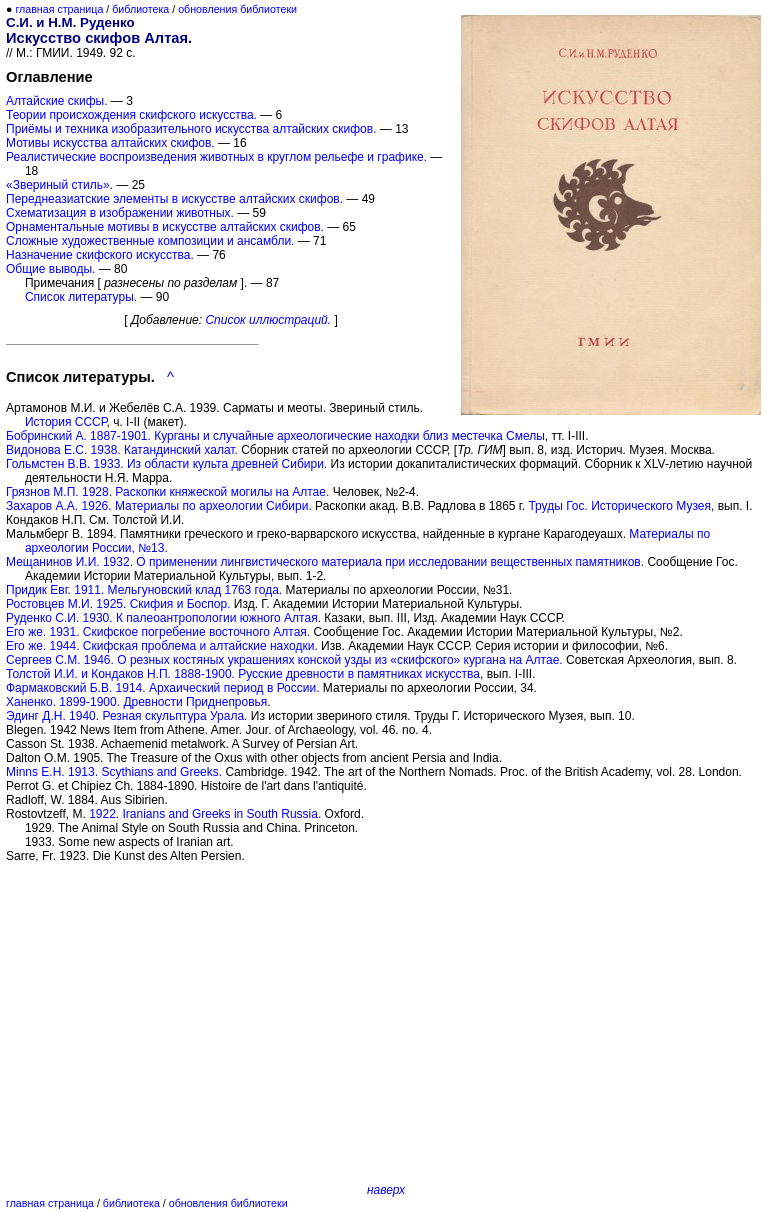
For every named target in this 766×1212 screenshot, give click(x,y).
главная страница (59, 9)
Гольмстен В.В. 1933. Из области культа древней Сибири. (166, 464)
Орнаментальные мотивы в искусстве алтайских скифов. (165, 227)
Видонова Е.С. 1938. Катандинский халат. (122, 450)
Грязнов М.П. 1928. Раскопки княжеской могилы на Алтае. (167, 492)
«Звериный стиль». (59, 185)
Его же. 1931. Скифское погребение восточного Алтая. (158, 632)
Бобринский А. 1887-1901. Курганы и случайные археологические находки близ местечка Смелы (275, 436)
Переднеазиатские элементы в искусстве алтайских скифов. (174, 199)
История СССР (66, 422)
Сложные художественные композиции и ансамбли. (150, 241)
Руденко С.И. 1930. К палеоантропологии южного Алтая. (163, 618)
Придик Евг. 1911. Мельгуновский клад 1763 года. (144, 590)
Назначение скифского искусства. (100, 255)
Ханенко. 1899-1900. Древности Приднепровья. (138, 702)
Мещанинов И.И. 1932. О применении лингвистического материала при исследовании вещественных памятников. (325, 562)
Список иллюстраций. (268, 320)
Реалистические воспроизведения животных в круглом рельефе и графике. (216, 157)
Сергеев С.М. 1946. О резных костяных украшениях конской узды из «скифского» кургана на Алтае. (284, 660)
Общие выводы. (50, 269)
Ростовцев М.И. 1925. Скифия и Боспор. (118, 604)
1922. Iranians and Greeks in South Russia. (205, 814)
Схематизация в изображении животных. (120, 213)
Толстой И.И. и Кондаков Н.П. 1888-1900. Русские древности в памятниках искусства (243, 674)
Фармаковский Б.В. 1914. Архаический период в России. (163, 688)
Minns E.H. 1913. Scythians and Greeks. (114, 772)
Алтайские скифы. (57, 101)
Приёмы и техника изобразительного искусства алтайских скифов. (191, 129)
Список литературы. (81, 297)
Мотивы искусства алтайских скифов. (110, 143)
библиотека (140, 9)
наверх (386, 1190)
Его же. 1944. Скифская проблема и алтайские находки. (162, 646)
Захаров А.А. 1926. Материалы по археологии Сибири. (159, 506)
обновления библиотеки (237, 9)
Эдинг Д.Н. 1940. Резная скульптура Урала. (126, 716)
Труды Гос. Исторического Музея (619, 506)
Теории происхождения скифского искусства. (131, 115)
